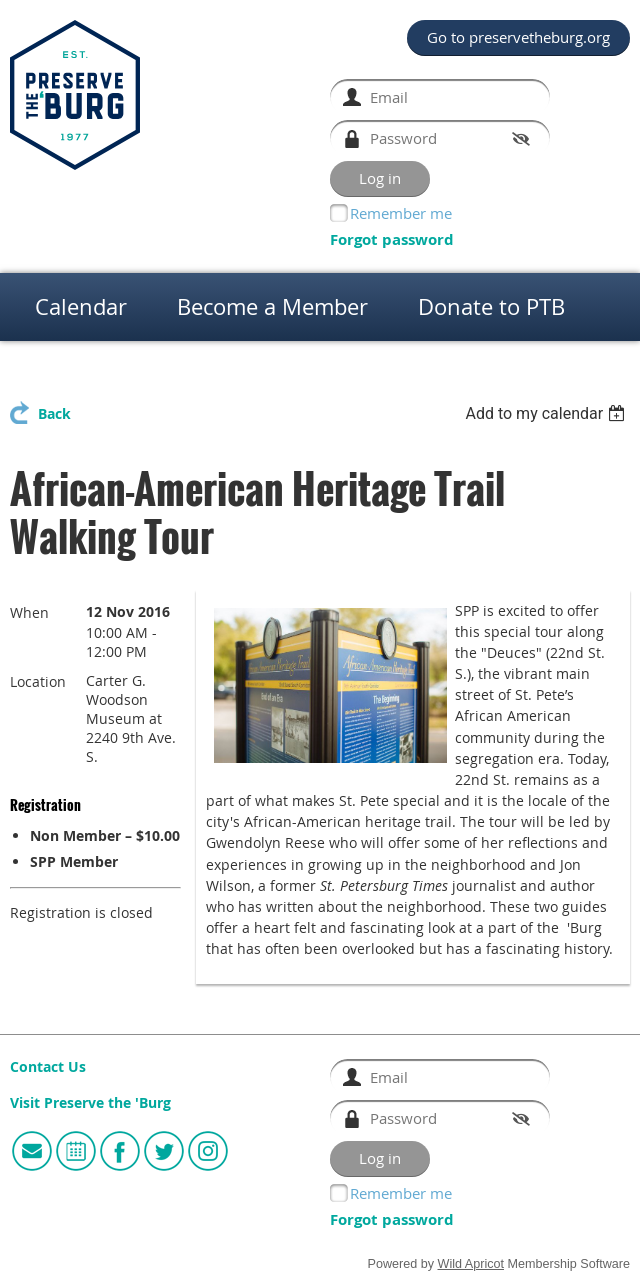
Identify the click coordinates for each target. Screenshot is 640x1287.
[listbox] (547, 413)
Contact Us (48, 1067)
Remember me (401, 213)
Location (38, 681)
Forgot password (392, 239)
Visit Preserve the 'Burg (90, 1103)
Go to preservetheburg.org (518, 37)
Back (54, 414)
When (29, 612)
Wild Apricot (471, 1264)
